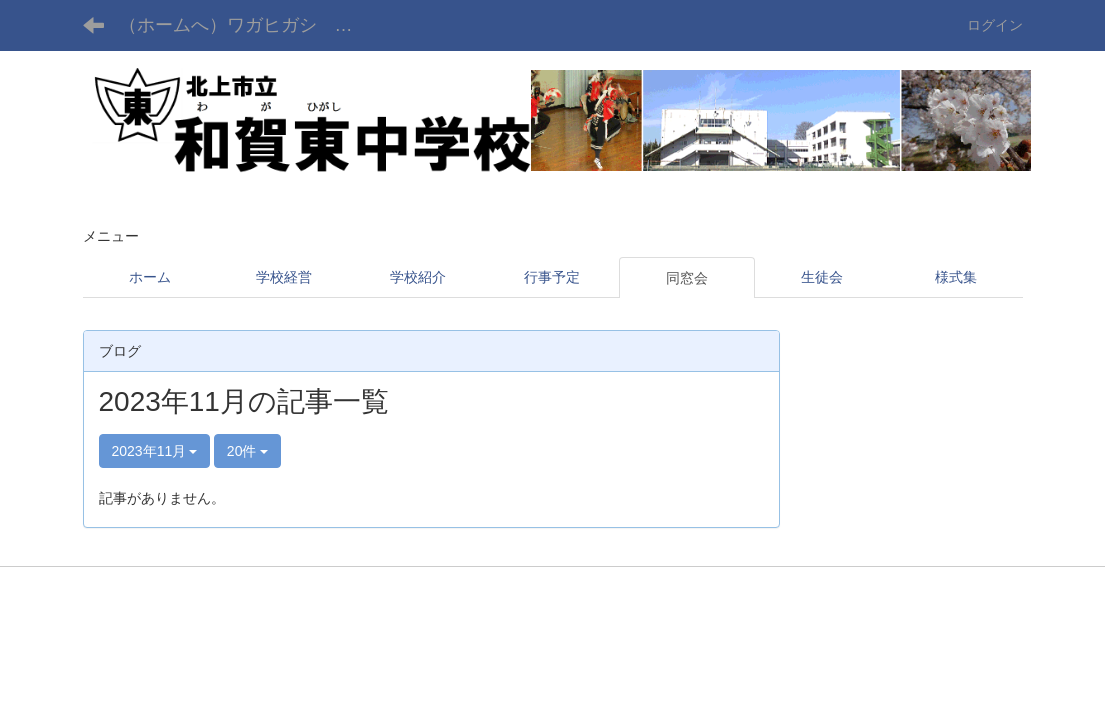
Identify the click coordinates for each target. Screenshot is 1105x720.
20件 (247, 451)
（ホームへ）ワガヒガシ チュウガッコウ (251, 25)
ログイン (995, 25)
